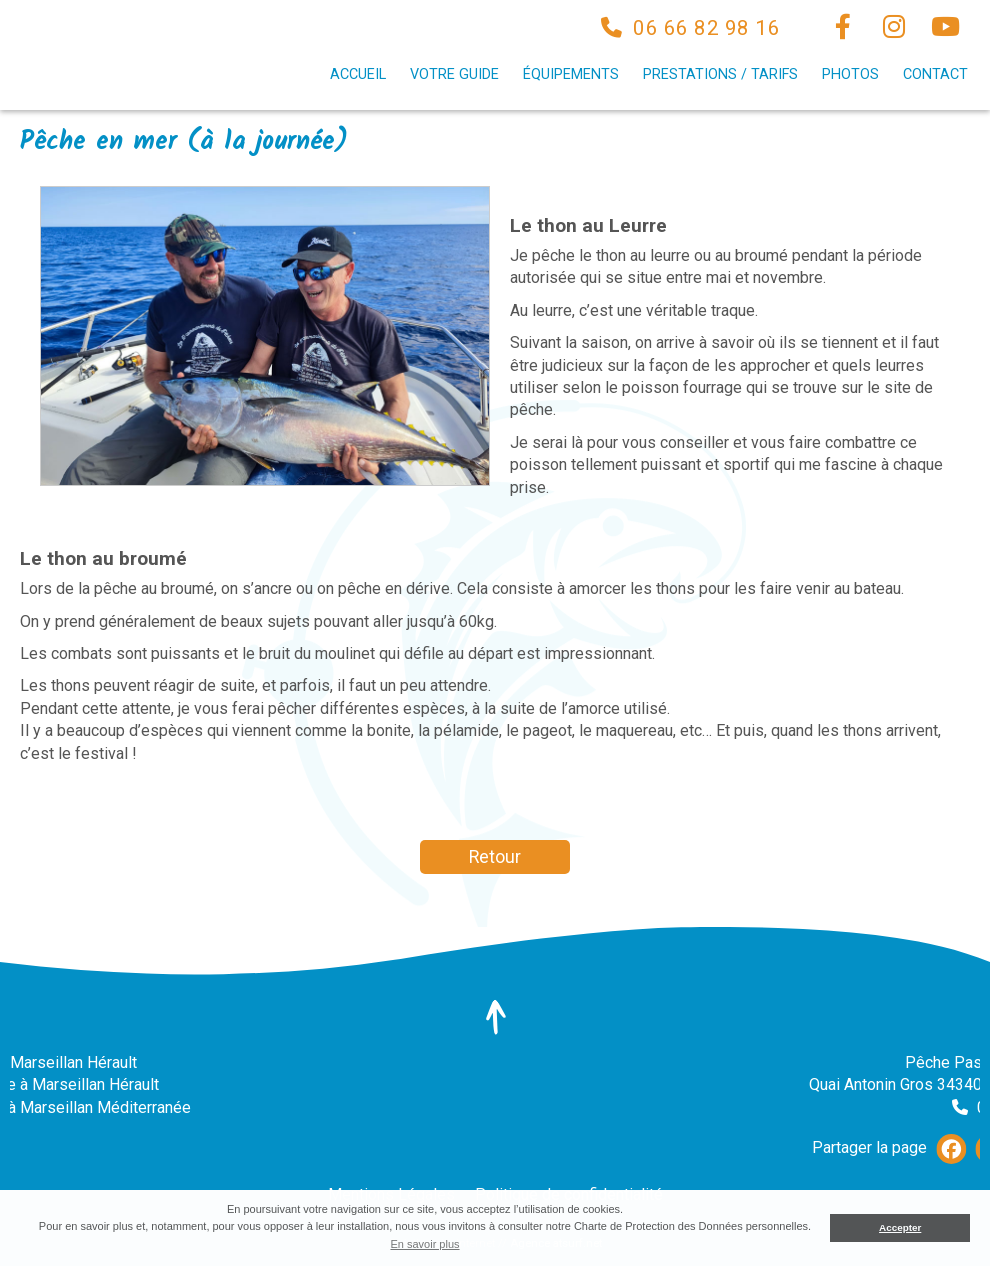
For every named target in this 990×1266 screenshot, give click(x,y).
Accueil (358, 74)
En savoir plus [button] (424, 1244)
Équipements (571, 74)
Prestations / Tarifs (720, 74)
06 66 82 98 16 (706, 28)
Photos (850, 74)
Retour (495, 857)
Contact (935, 74)
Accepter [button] (900, 1227)
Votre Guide (454, 74)
